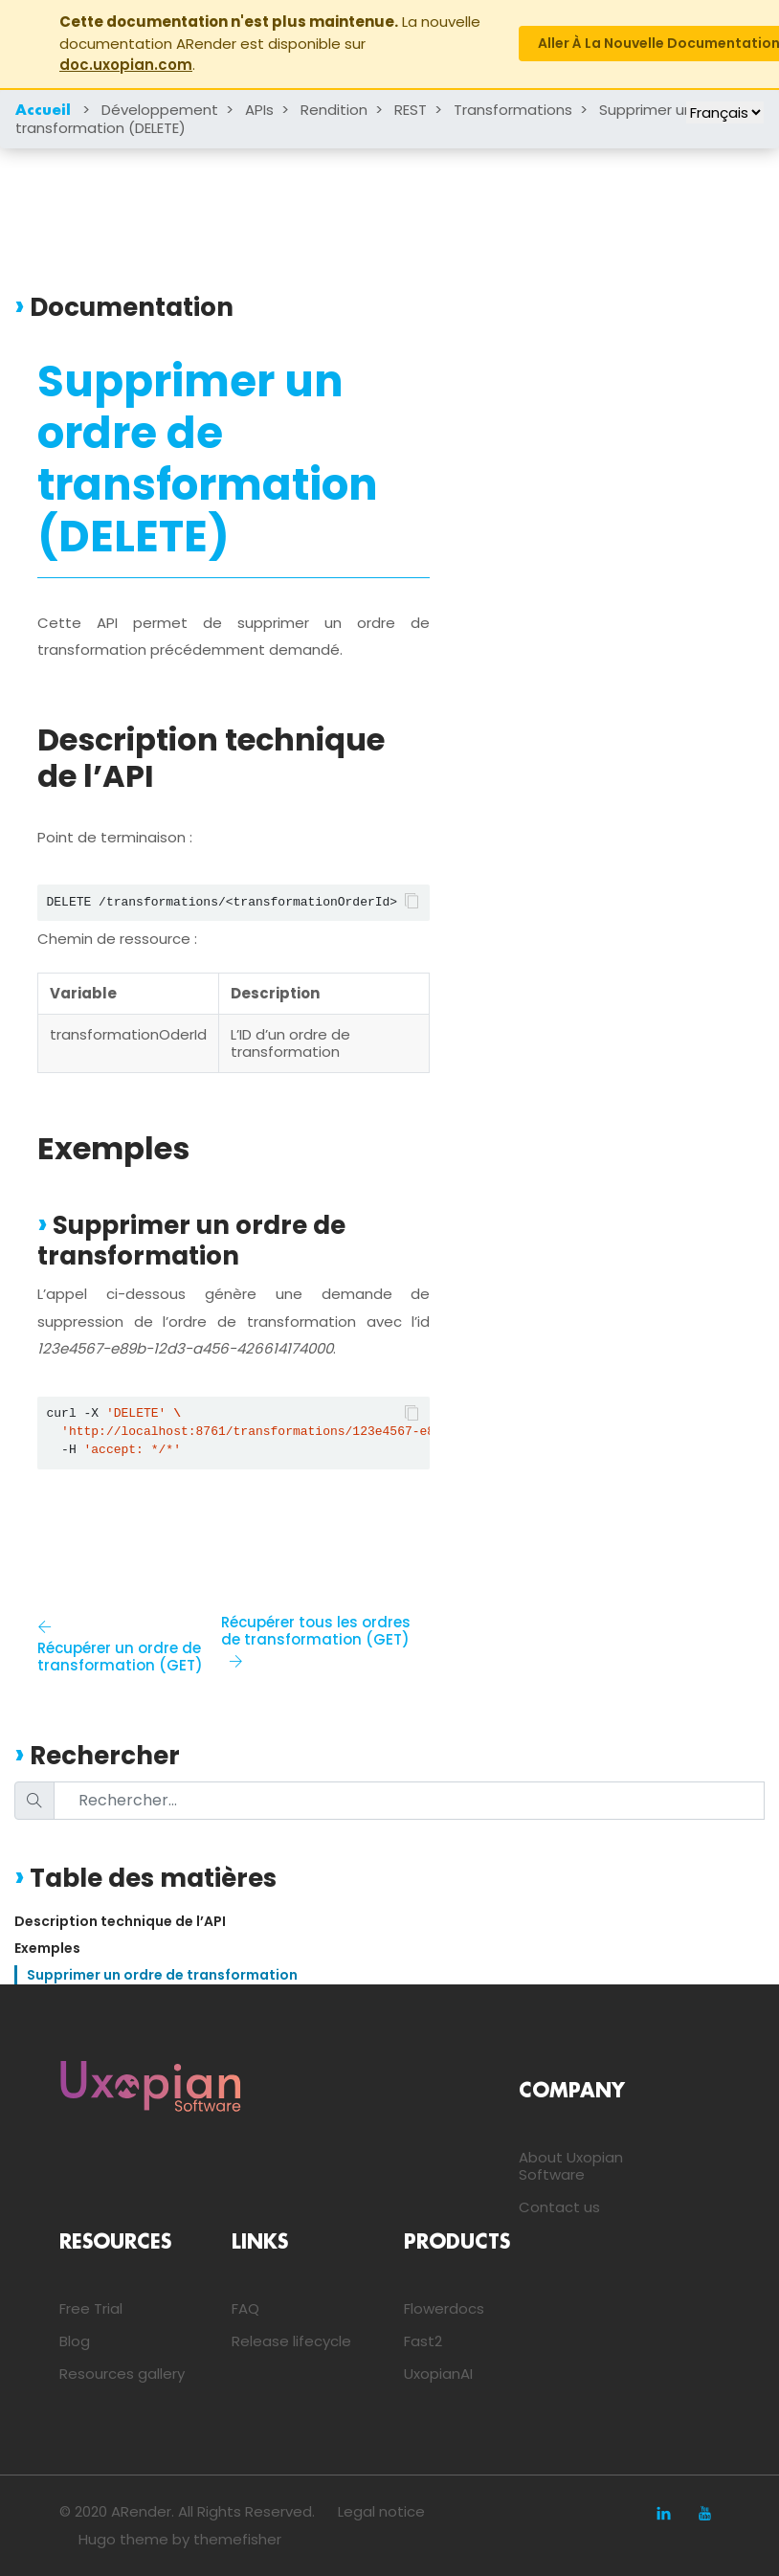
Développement (159, 110)
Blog (74, 2341)
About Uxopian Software (571, 2165)
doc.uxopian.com (125, 65)
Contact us (559, 2207)
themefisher (237, 2539)
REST (410, 110)
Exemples (47, 1948)
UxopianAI (438, 2373)
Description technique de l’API (120, 1921)
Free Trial (90, 2308)
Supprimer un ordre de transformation (162, 1974)
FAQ (245, 2308)
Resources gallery (122, 2373)
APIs (259, 110)
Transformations (513, 110)
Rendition (333, 110)
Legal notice (381, 2511)
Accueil (43, 111)
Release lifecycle (291, 2341)
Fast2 (423, 2341)
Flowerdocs (444, 2308)
